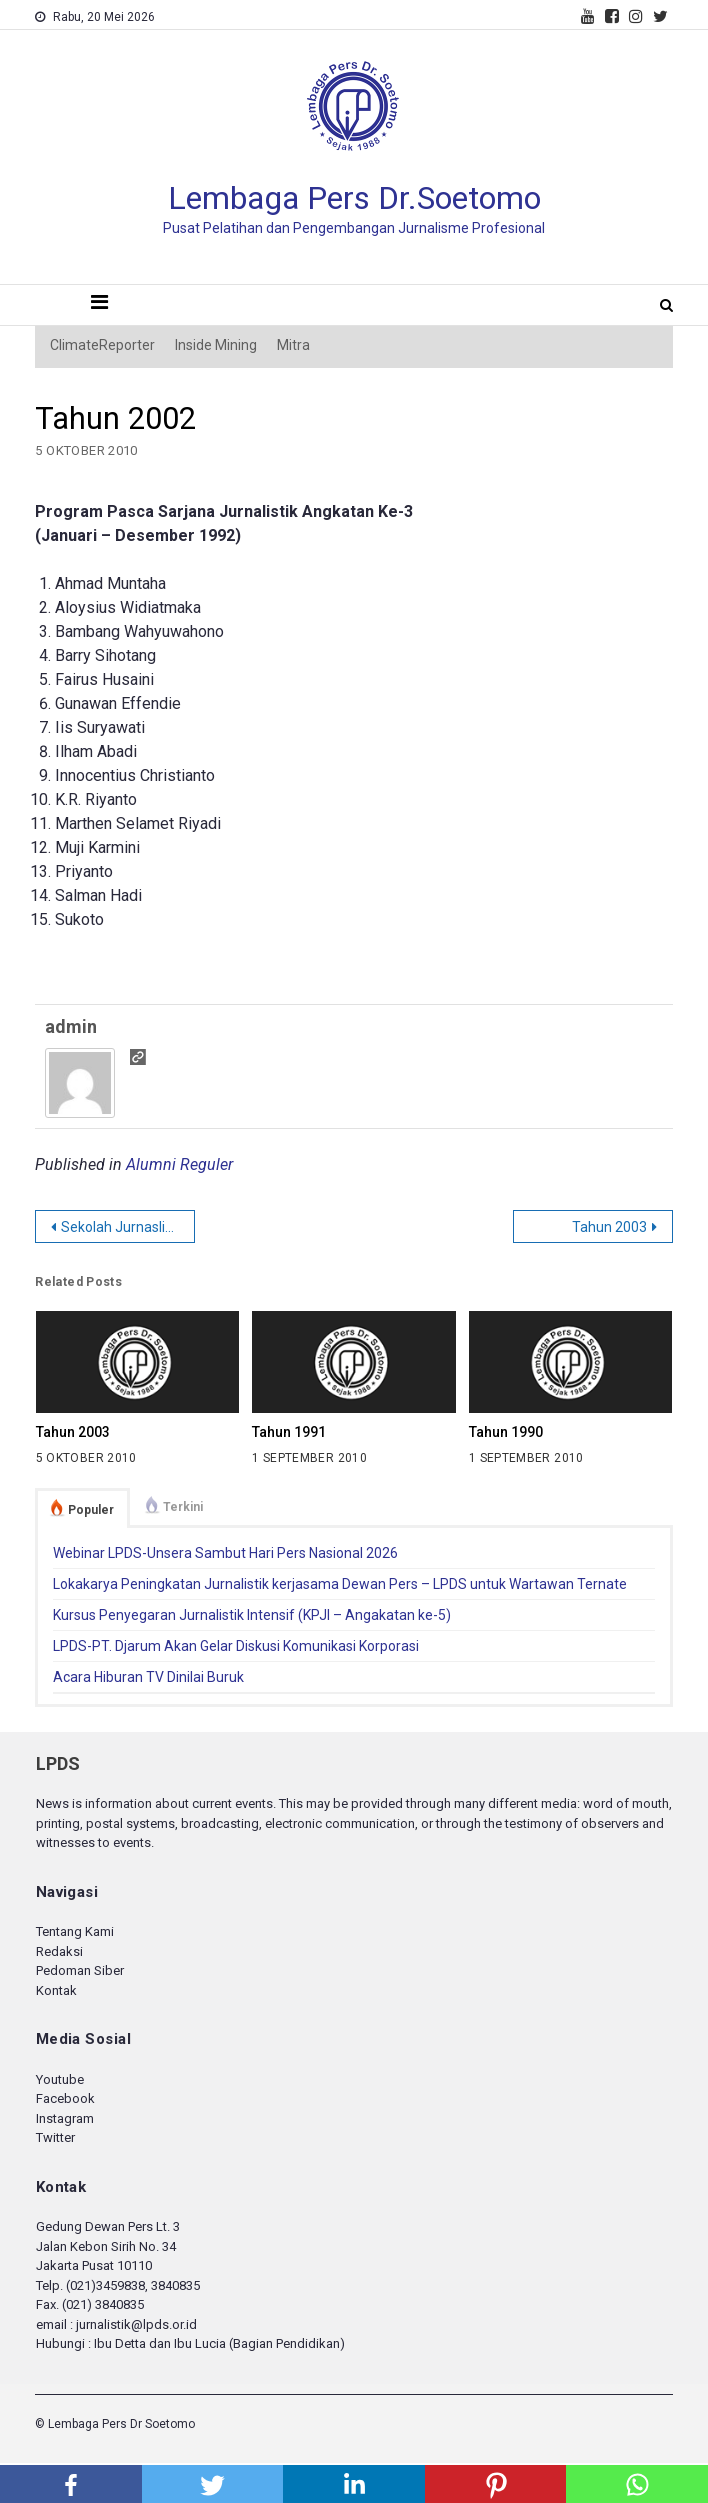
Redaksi (59, 1951)
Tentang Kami (75, 1931)
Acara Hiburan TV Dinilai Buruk (148, 1677)
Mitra (293, 345)
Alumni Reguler (179, 1164)
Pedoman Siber (80, 1970)
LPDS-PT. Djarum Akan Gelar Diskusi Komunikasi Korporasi (236, 1646)
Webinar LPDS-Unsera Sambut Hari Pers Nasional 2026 (225, 1553)
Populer (91, 1510)
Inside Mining (216, 345)
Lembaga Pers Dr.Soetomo (354, 198)
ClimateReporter (102, 345)
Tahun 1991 (289, 1432)
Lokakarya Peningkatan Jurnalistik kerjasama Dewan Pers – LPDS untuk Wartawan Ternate (340, 1584)
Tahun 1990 (506, 1432)
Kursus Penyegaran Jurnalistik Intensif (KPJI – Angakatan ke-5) (252, 1615)
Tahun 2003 (609, 1227)
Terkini (183, 1507)
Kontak (56, 1990)
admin (71, 1026)
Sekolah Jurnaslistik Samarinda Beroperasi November (127, 1227)
